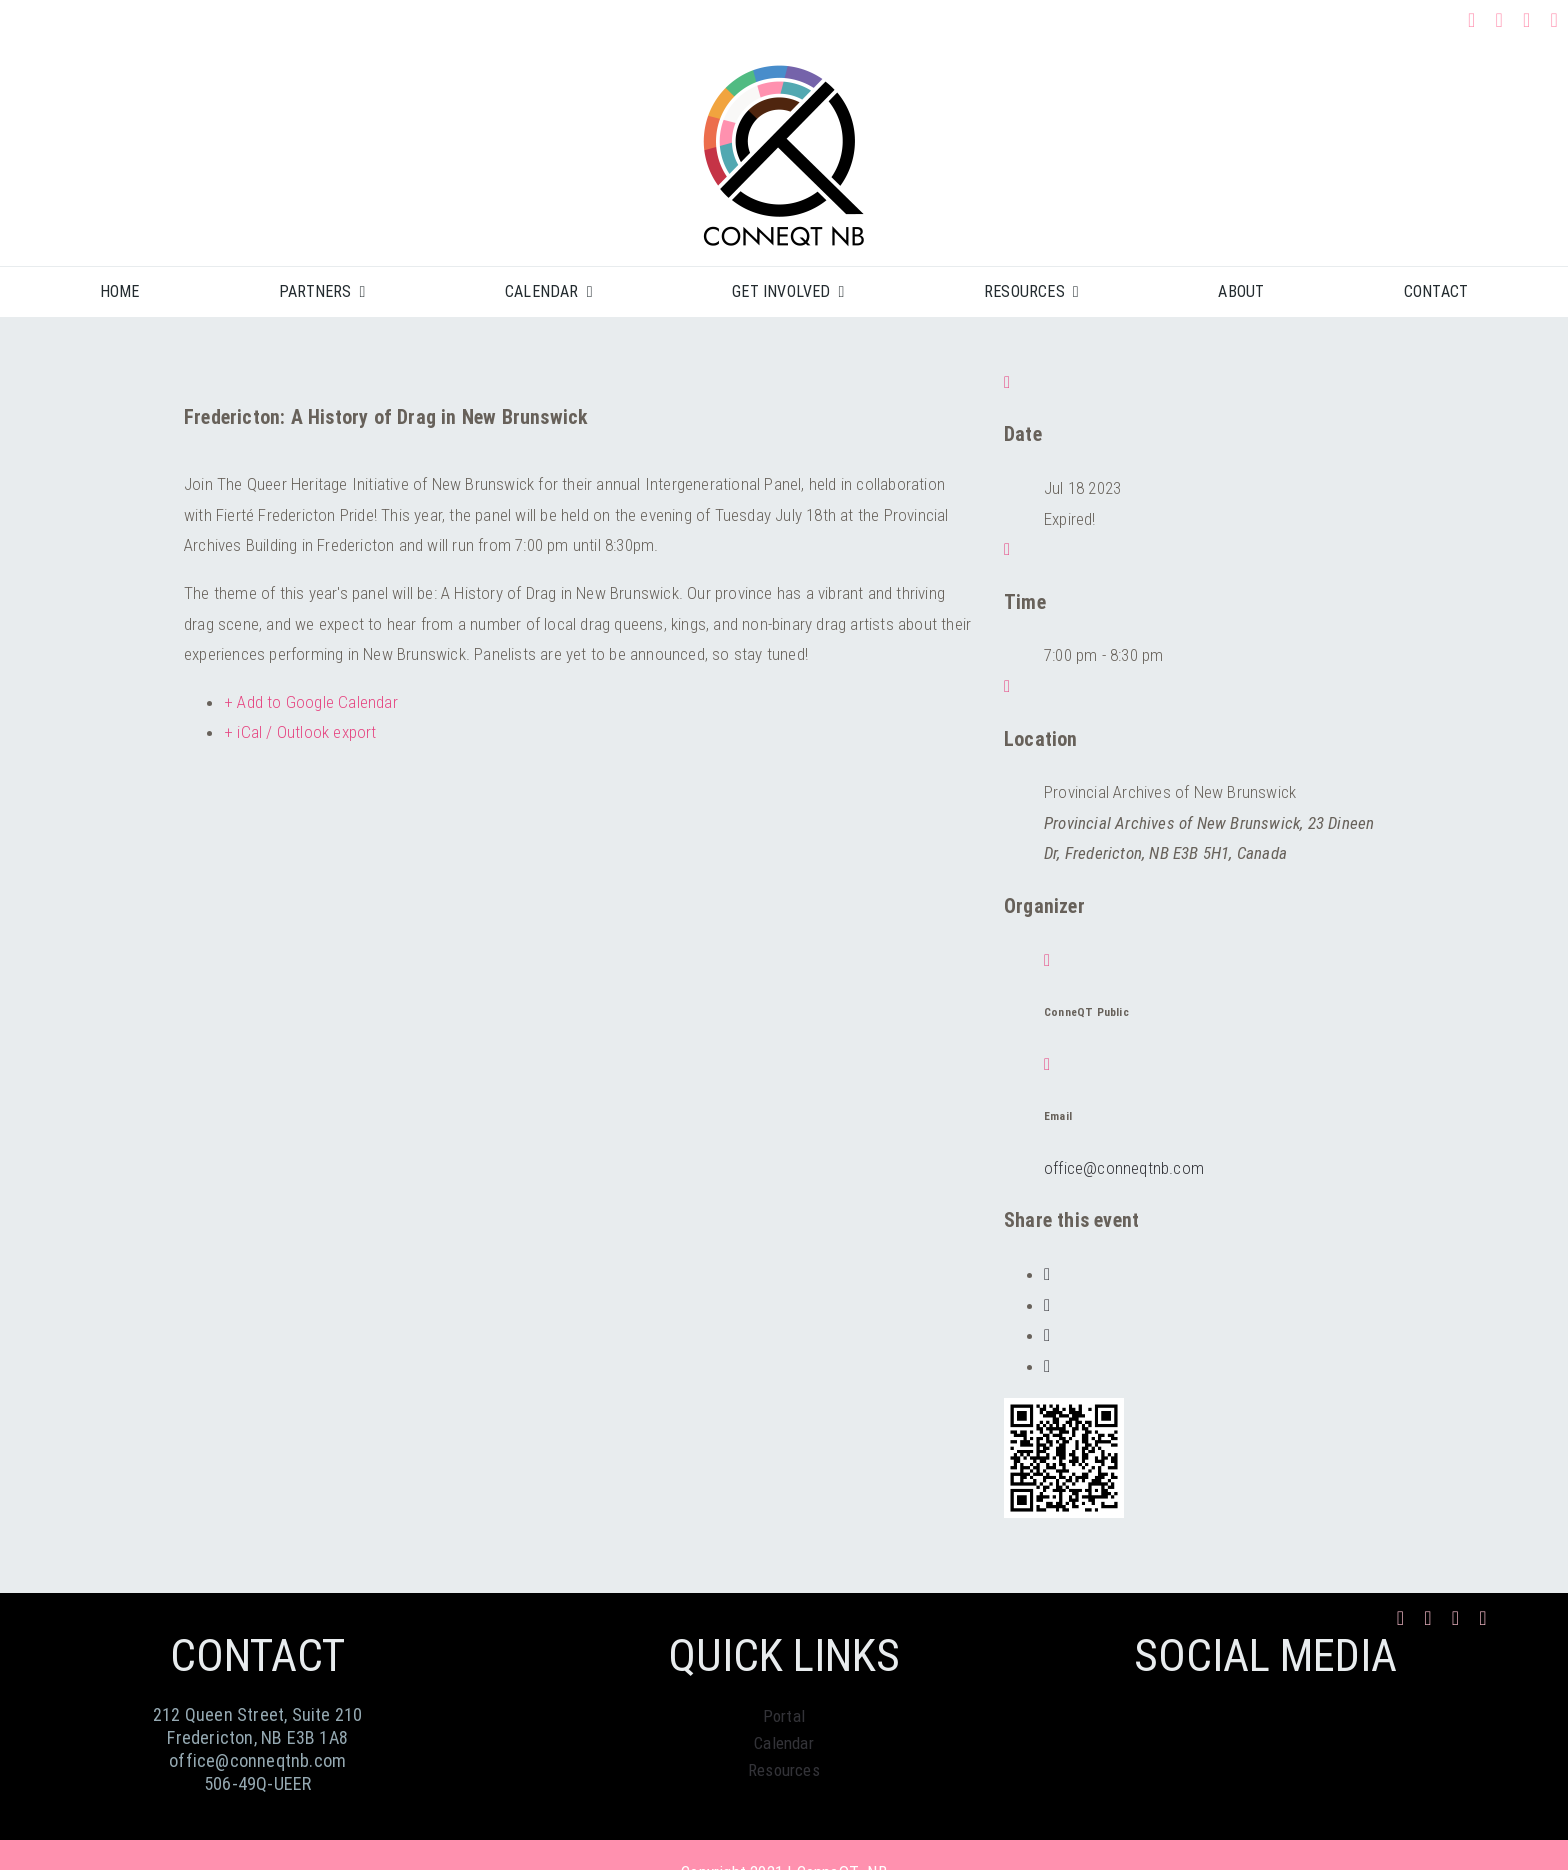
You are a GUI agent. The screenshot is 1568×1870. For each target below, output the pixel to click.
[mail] (1527, 20)
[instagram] (1499, 20)
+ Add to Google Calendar (311, 702)
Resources (784, 1770)
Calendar (784, 1743)
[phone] (1555, 20)
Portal (784, 1716)
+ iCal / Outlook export (300, 732)
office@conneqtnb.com (1124, 1168)
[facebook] (1472, 20)
